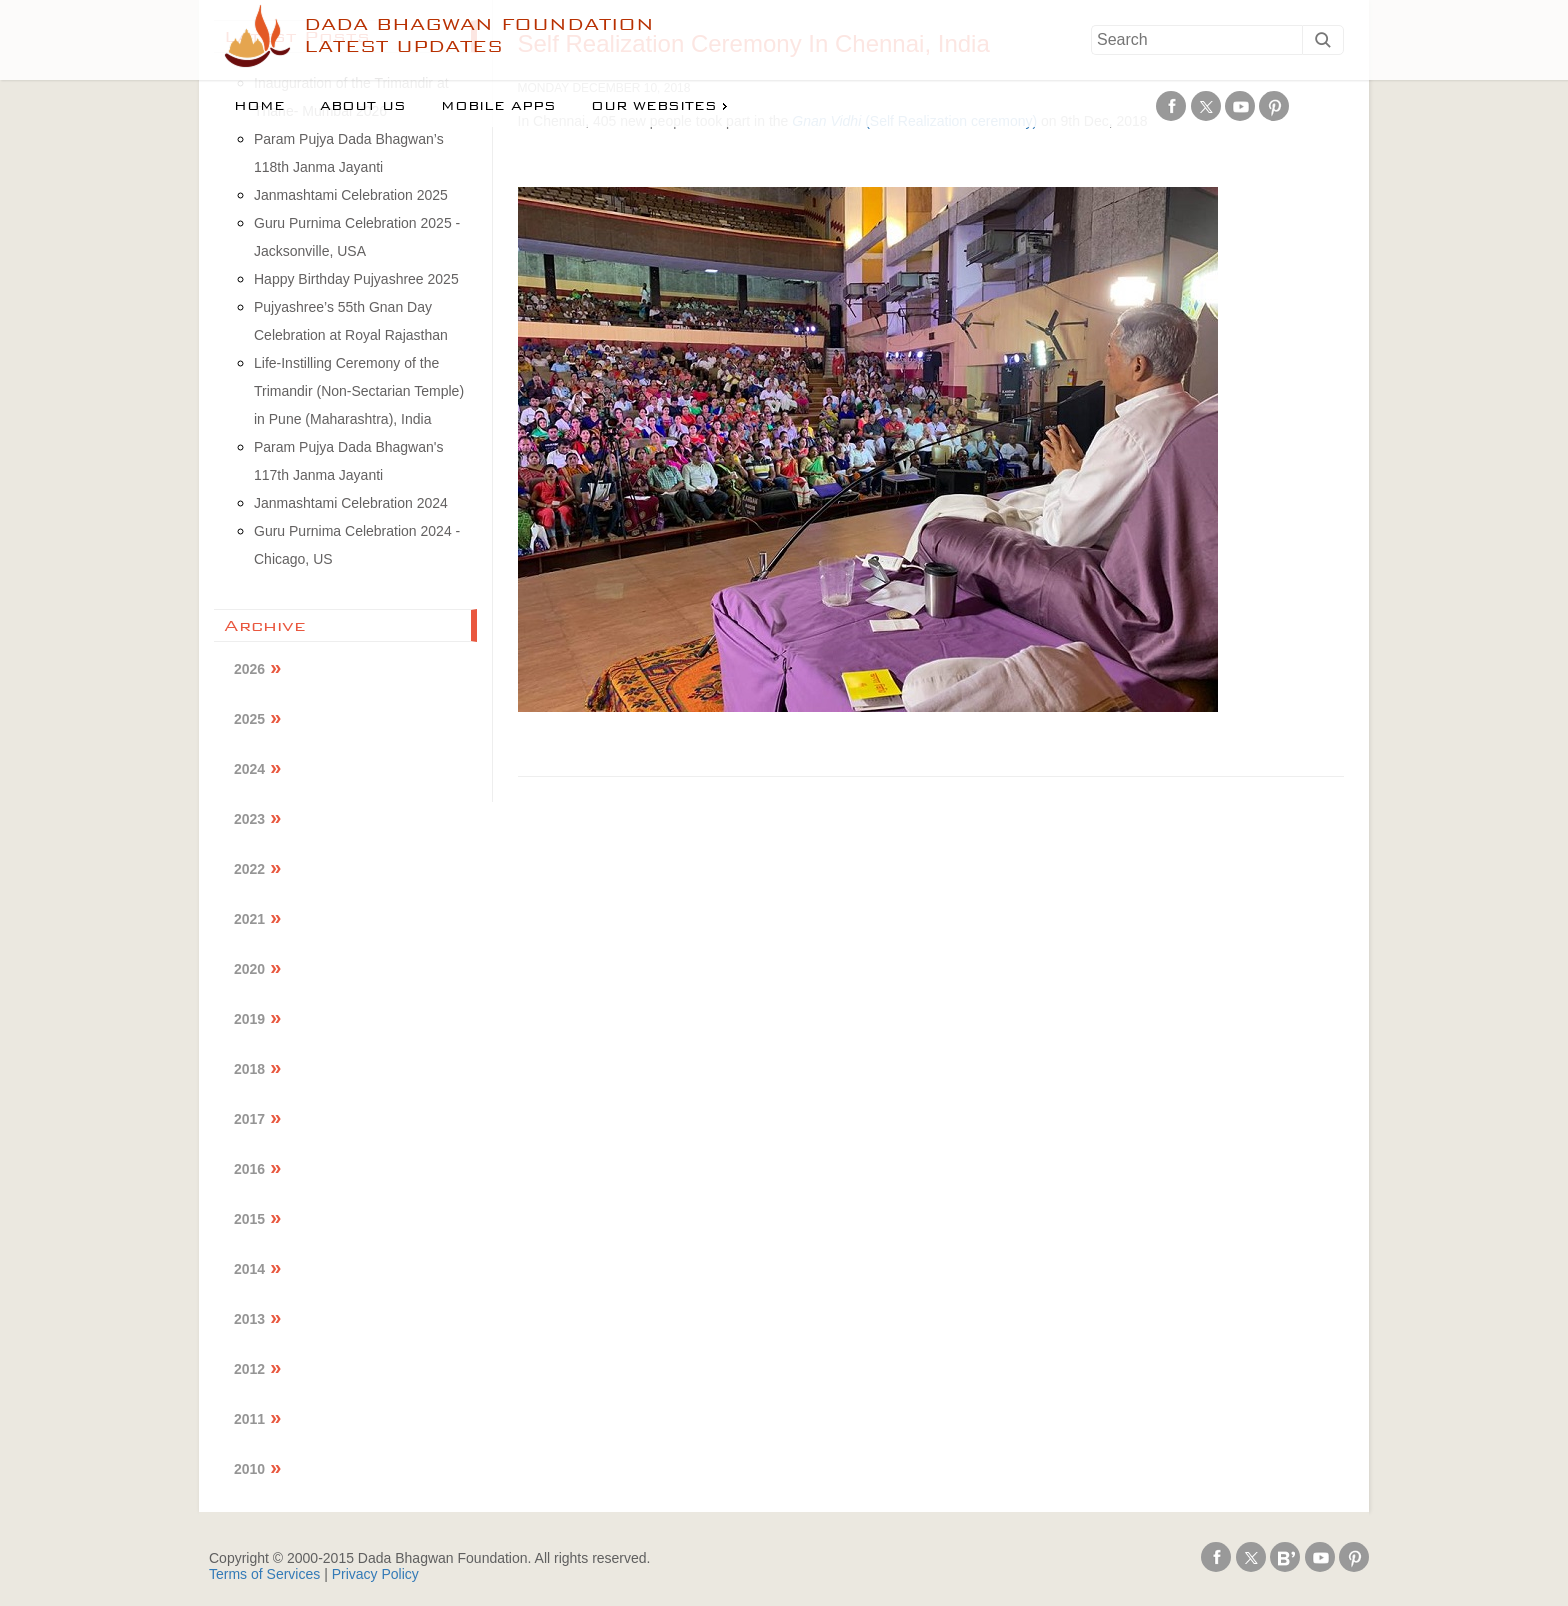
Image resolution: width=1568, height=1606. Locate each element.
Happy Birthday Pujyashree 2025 (356, 279)
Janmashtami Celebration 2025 (351, 195)
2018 (249, 1069)
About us (363, 106)
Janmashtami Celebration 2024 (351, 503)
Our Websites (654, 106)
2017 (249, 1119)
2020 (249, 969)
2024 (249, 769)
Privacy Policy (375, 1574)
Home (259, 106)
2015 (249, 1219)
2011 (249, 1419)
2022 (249, 869)
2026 (249, 669)
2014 (249, 1269)
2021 (249, 919)
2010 (249, 1469)
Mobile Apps (498, 106)
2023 (249, 819)
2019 (249, 1019)
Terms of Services (264, 1574)
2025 (249, 719)
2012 (249, 1369)
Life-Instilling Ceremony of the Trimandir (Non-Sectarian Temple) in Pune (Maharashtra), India (359, 391)
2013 (249, 1319)
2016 (249, 1169)
